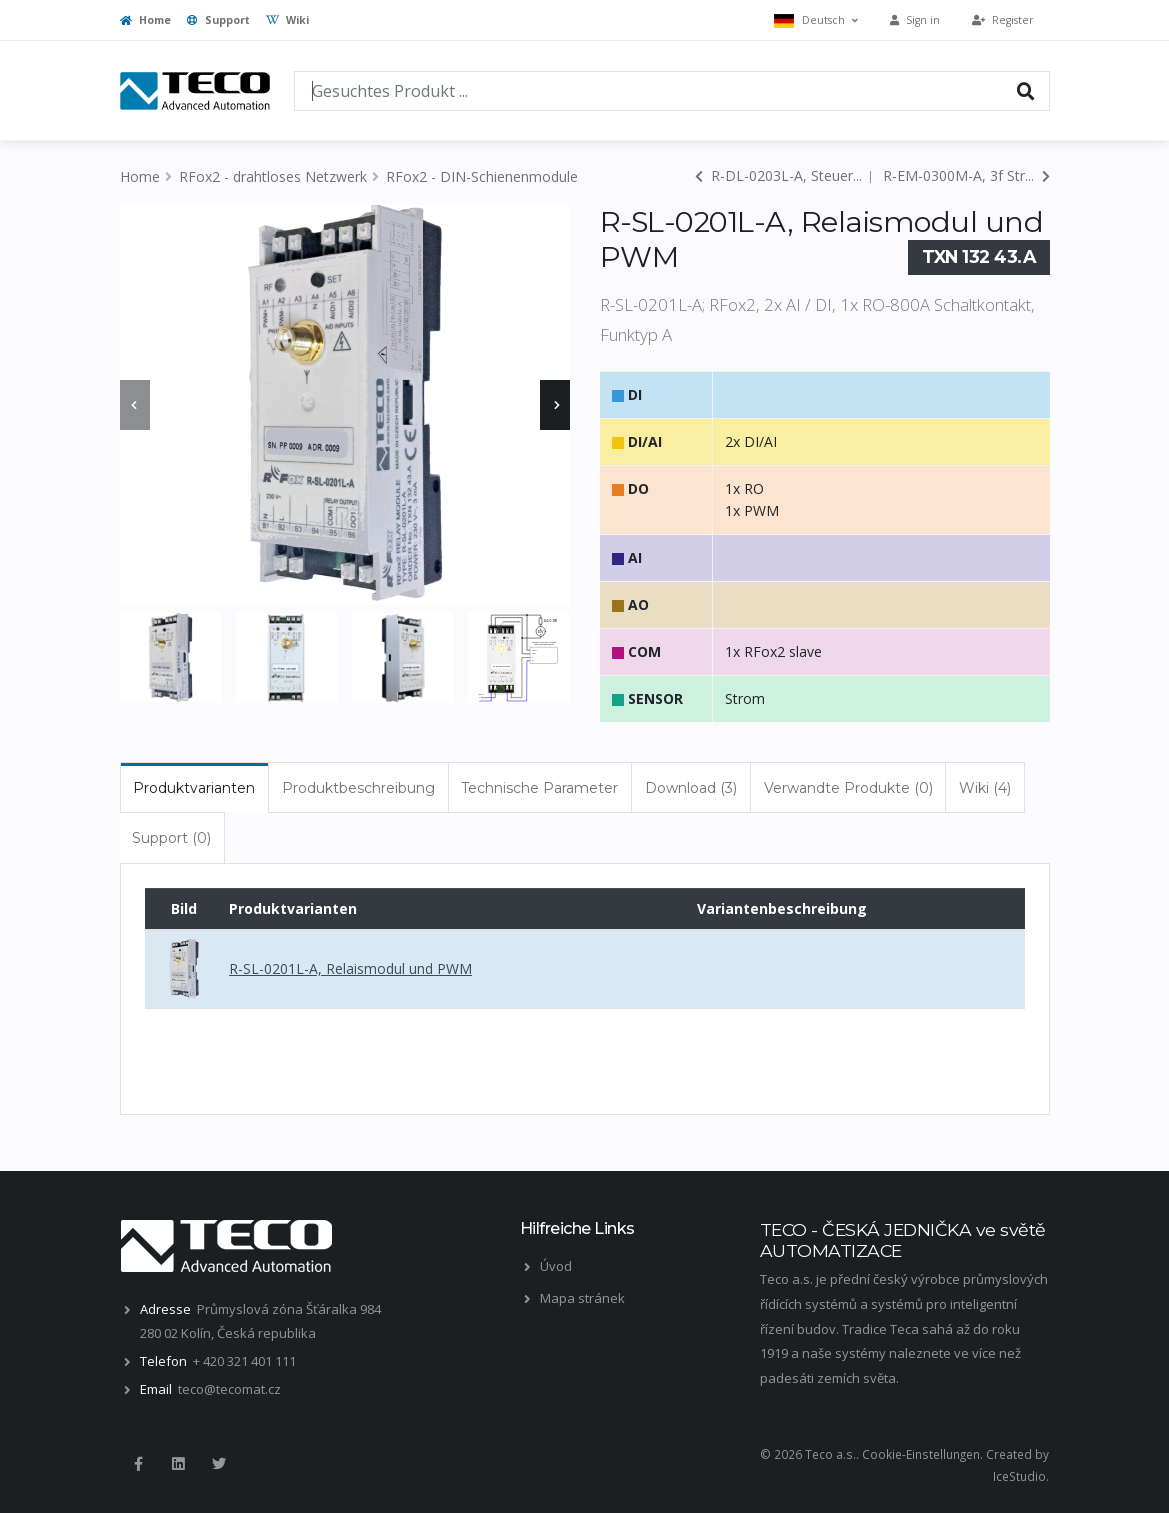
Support (218, 20)
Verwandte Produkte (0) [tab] (848, 788)
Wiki (287, 20)
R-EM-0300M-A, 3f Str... (966, 175)
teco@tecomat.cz (229, 1389)
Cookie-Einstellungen (921, 1454)
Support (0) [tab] (171, 838)
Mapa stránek (582, 1298)
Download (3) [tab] (691, 788)
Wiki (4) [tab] (985, 788)
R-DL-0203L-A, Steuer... (778, 175)
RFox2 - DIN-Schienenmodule (482, 176)
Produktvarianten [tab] (194, 788)
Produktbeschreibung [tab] (358, 788)
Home (145, 20)
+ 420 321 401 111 (244, 1361)
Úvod (556, 1266)
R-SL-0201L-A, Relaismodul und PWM (350, 968)
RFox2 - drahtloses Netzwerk (273, 176)
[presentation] (135, 405)
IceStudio (1019, 1476)
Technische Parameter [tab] (539, 788)
